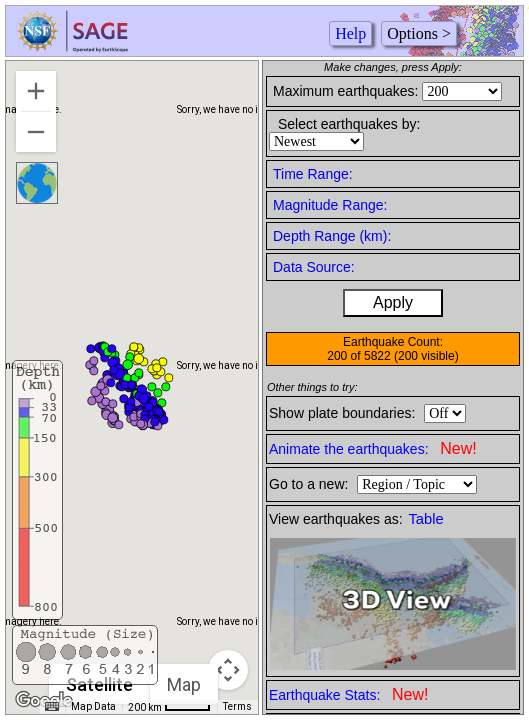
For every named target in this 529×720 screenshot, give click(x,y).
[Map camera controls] (228, 670)
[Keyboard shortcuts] (52, 707)
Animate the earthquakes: (373, 448)
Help (350, 33)
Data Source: (314, 267)
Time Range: (313, 174)
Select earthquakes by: (349, 124)
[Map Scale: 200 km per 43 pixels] (169, 707)
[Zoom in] (36, 91)
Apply (393, 302)
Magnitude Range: (330, 205)
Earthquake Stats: (348, 694)
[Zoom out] (36, 132)
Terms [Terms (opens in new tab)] (237, 706)
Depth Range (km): (332, 236)
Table (426, 519)
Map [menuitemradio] (184, 684)
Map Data (93, 706)
